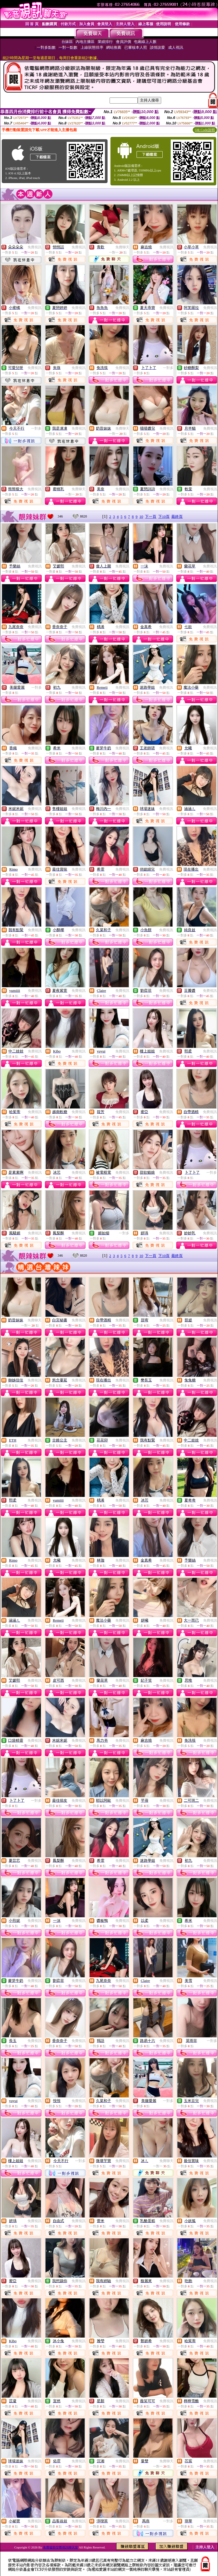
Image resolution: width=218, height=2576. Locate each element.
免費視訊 (34, 247)
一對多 (168, 368)
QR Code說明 (205, 130)
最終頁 (177, 516)
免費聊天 (122, 247)
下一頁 (150, 516)
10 (141, 516)
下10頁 (164, 516)
